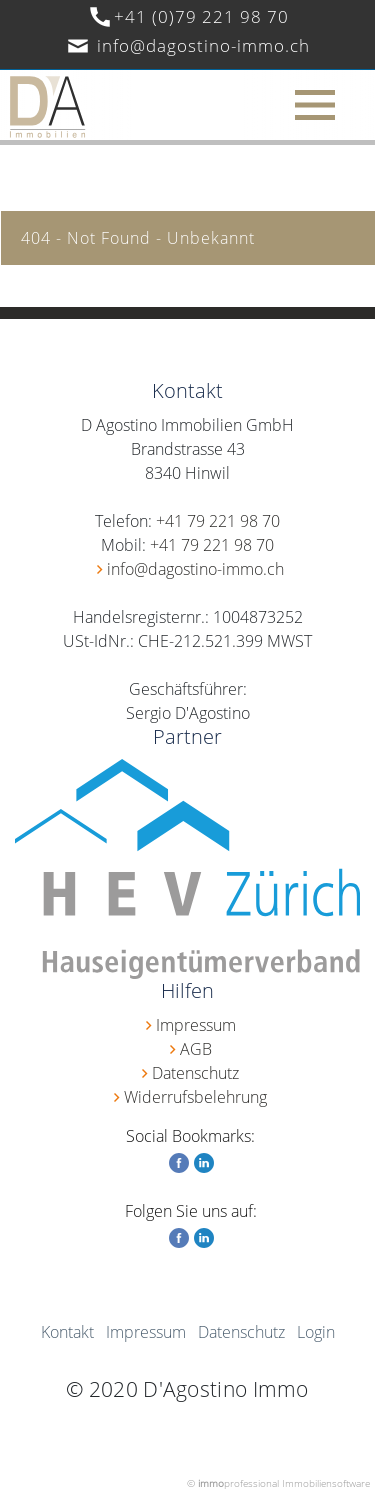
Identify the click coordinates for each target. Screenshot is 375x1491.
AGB (196, 1049)
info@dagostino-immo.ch (203, 45)
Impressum (196, 1025)
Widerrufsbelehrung (195, 1097)
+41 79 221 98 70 (218, 521)
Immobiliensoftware (326, 1483)
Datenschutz (195, 1073)
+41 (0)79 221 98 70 (201, 16)
